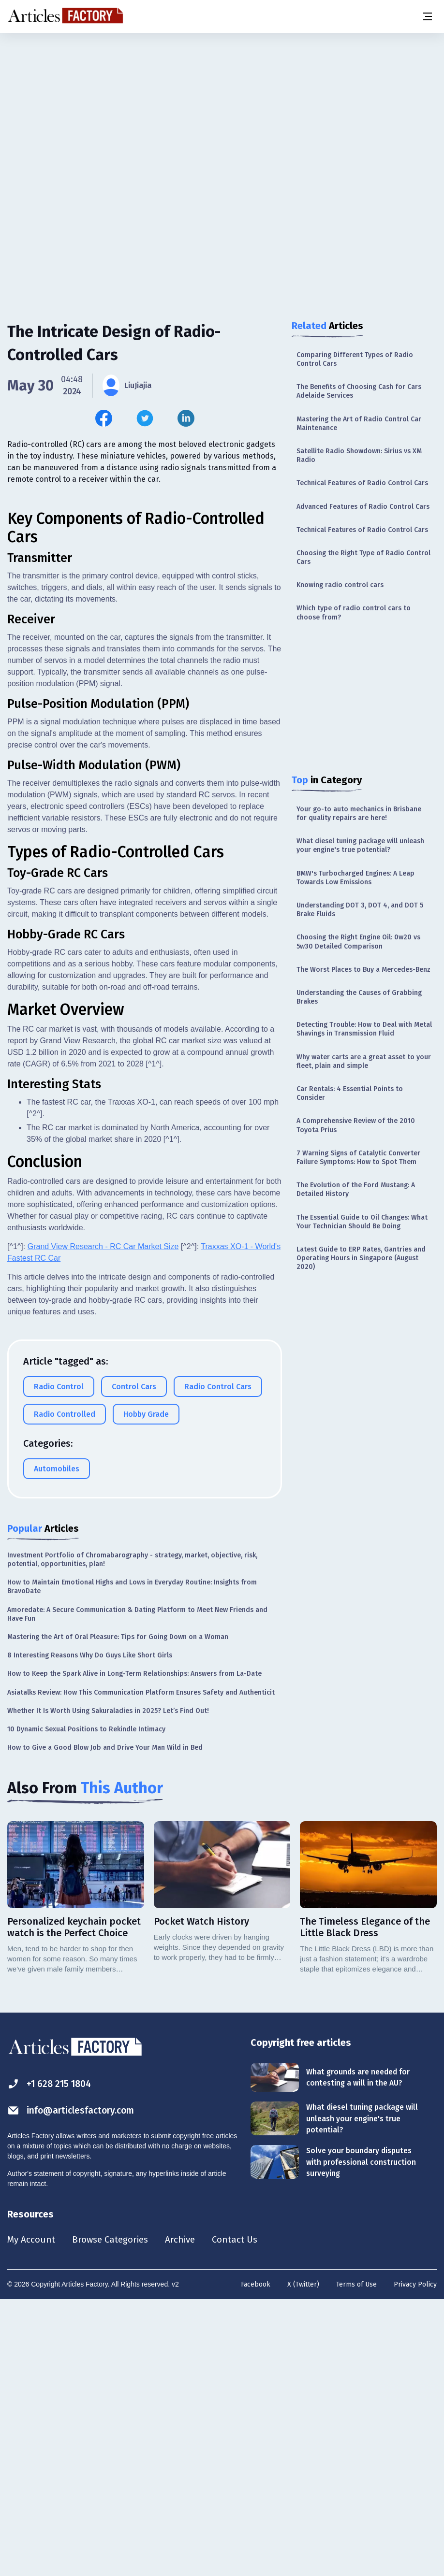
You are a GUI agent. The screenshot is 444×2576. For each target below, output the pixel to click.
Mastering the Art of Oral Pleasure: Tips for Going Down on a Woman (117, 1911)
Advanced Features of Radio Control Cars (362, 507)
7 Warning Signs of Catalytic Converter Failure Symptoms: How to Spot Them (358, 1157)
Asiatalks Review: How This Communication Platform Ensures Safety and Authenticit (141, 1967)
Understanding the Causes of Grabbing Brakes (359, 997)
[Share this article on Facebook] (103, 418)
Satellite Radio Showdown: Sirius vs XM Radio (359, 455)
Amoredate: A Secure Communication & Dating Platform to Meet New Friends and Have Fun (137, 1888)
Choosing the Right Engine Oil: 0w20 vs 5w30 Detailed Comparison (358, 941)
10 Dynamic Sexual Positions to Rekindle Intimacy (86, 2004)
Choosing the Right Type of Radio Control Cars (363, 557)
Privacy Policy (415, 2560)
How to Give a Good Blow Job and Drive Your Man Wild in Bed (105, 2022)
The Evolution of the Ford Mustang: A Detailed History (355, 1189)
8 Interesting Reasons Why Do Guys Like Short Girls (89, 1930)
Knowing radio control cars (340, 585)
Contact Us (245, 2514)
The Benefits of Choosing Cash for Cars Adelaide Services (358, 391)
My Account (32, 2514)
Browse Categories (114, 2514)
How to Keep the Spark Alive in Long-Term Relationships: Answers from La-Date (134, 1948)
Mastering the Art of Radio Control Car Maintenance (358, 423)
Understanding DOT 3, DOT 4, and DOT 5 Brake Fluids (359, 909)
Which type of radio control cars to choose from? (353, 612)
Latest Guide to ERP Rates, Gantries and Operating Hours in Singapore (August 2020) (361, 1258)
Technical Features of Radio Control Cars (362, 483)
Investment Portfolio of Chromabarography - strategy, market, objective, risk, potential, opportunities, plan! (132, 1834)
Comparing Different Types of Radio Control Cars (354, 359)
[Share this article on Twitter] (144, 418)
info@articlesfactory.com (73, 2385)
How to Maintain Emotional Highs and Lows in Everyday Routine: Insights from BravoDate (132, 1861)
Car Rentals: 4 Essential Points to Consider (349, 1093)
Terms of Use (356, 2560)
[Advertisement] (222, 108)
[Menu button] (427, 16)
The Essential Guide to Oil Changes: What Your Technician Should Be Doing (362, 1221)
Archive (188, 2514)
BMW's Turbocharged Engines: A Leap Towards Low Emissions (355, 877)
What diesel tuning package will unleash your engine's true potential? (360, 845)
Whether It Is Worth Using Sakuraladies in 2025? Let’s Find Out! (108, 1985)
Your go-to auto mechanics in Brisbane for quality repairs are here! (358, 813)
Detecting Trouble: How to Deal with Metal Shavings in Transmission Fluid (364, 1029)
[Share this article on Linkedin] (186, 418)
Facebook (255, 2560)
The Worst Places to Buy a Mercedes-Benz (363, 969)
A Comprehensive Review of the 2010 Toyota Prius (355, 1125)
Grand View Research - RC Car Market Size (103, 1521)
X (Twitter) (303, 2560)
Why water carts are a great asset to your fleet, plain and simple (363, 1061)
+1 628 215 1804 (51, 2358)
